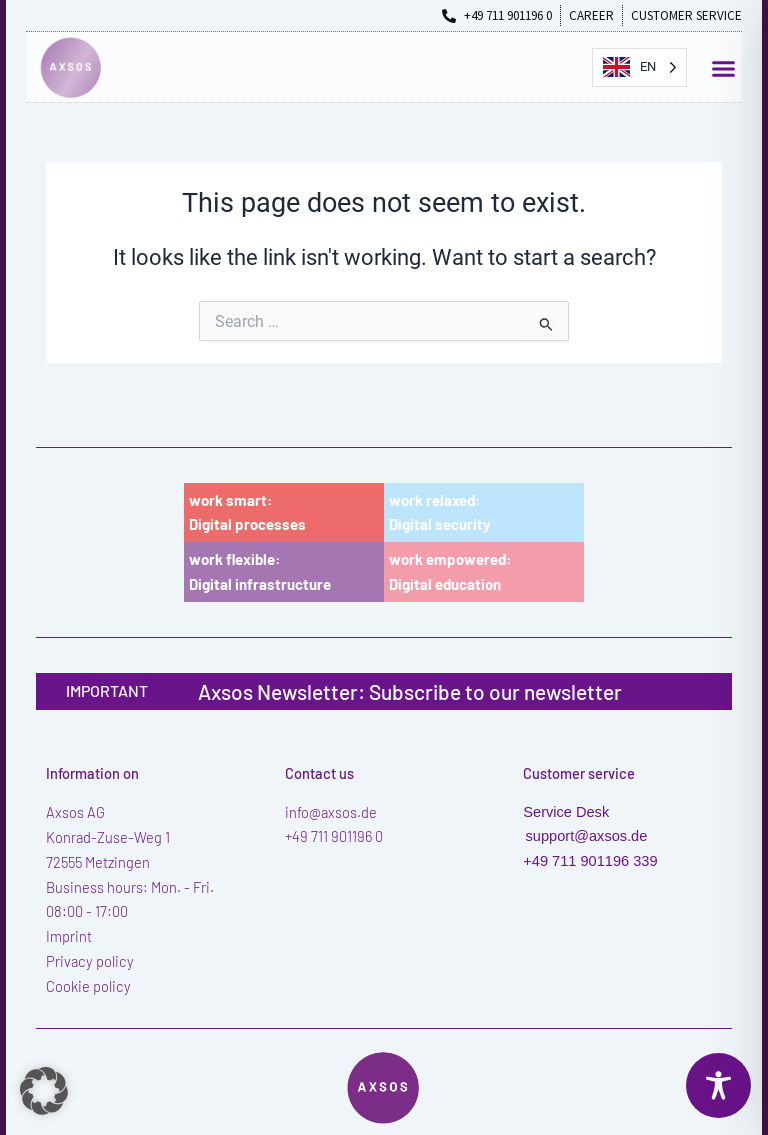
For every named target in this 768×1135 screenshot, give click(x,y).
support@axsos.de (587, 836)
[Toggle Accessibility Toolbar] (718, 1085)
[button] (724, 69)
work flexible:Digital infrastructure (260, 571)
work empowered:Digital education (450, 571)
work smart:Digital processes (247, 512)
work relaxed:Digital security (440, 512)
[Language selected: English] (639, 67)
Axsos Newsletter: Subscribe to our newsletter (410, 691)
